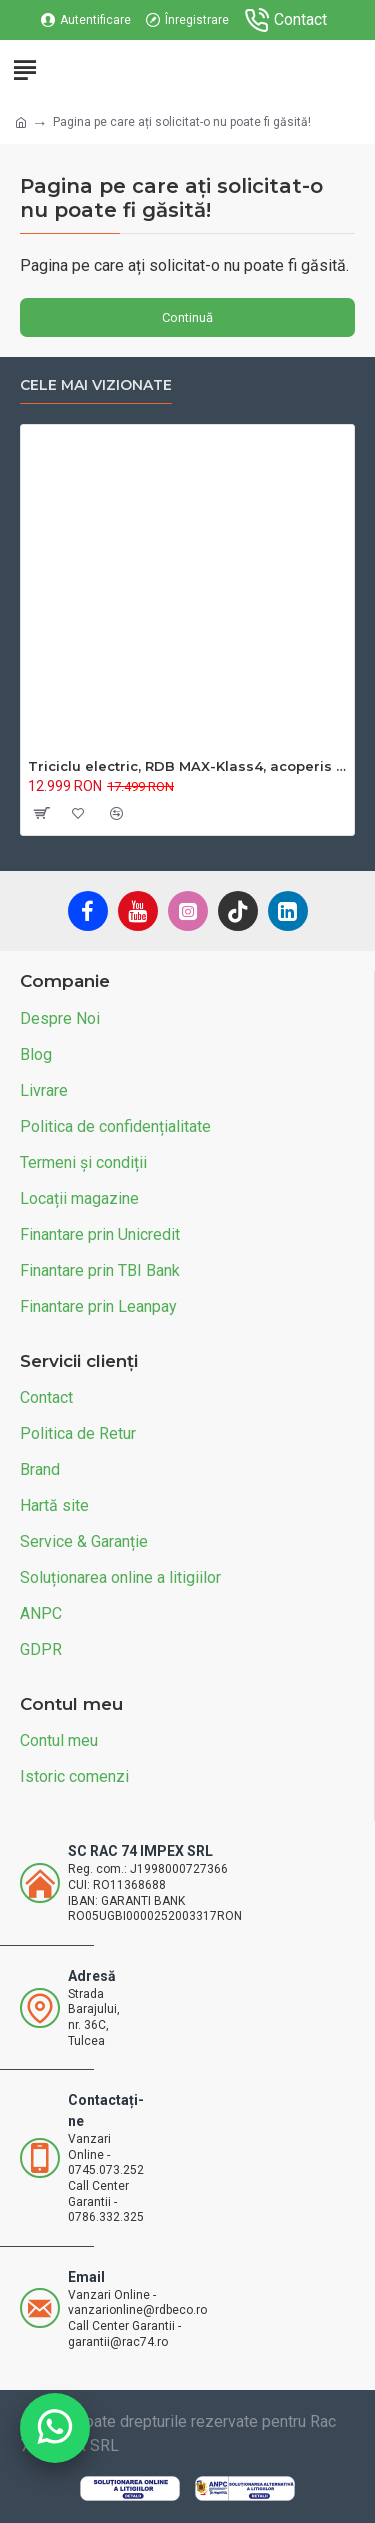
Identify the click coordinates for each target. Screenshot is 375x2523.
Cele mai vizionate (96, 385)
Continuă (187, 317)
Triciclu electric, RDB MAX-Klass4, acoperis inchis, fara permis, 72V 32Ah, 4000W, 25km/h (187, 766)
